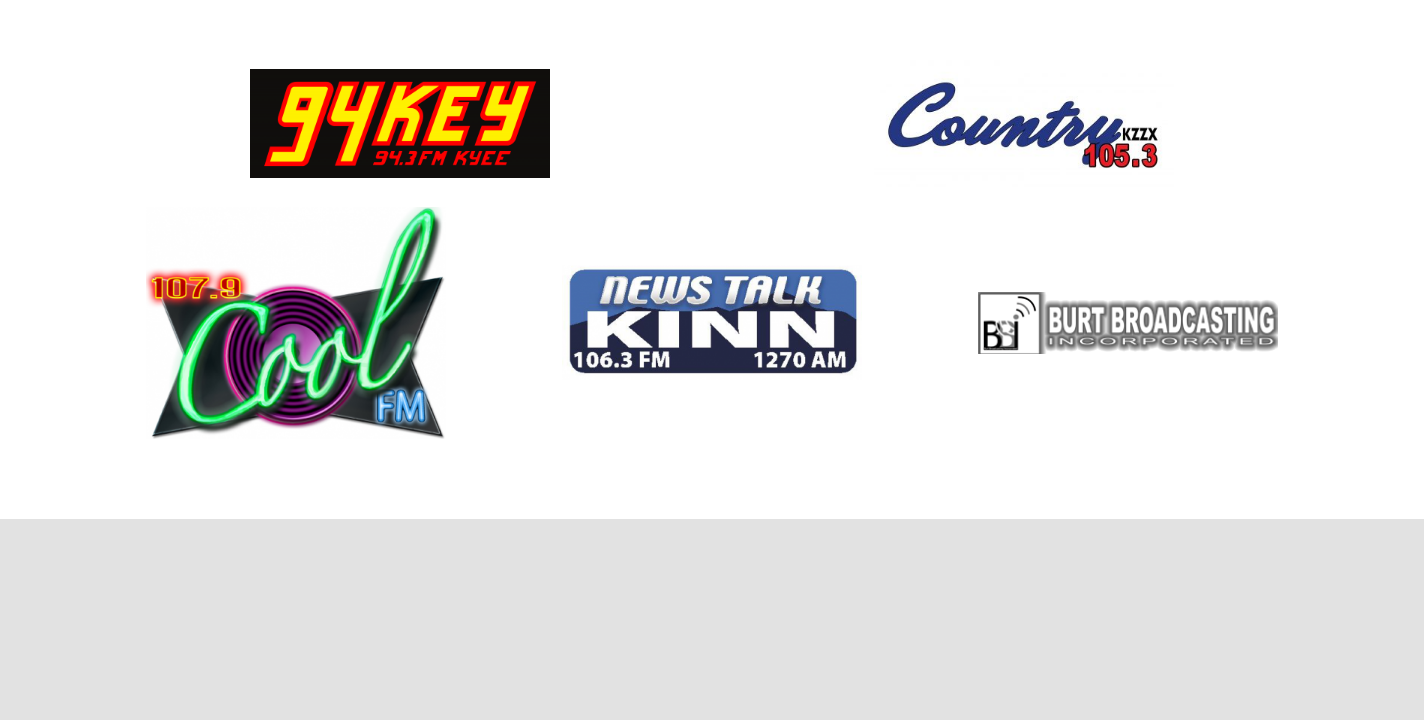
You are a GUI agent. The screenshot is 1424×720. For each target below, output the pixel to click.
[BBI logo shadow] (1128, 299)
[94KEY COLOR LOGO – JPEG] (400, 76)
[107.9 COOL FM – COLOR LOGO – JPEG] (296, 214)
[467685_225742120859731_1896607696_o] (1024, 67)
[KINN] (712, 272)
